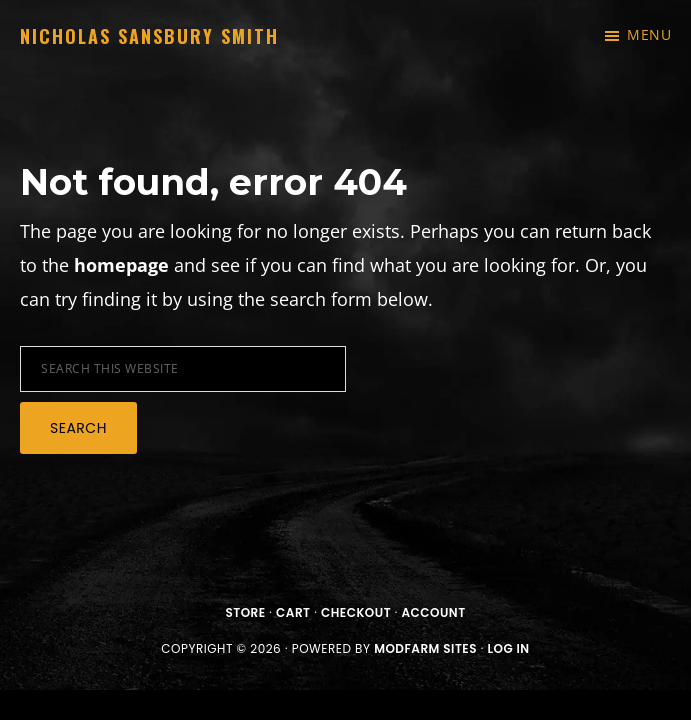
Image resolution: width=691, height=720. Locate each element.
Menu (649, 34)
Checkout (356, 612)
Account (434, 612)
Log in (508, 648)
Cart (293, 612)
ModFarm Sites (425, 648)
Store (245, 612)
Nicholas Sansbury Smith (149, 36)
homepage (121, 265)
